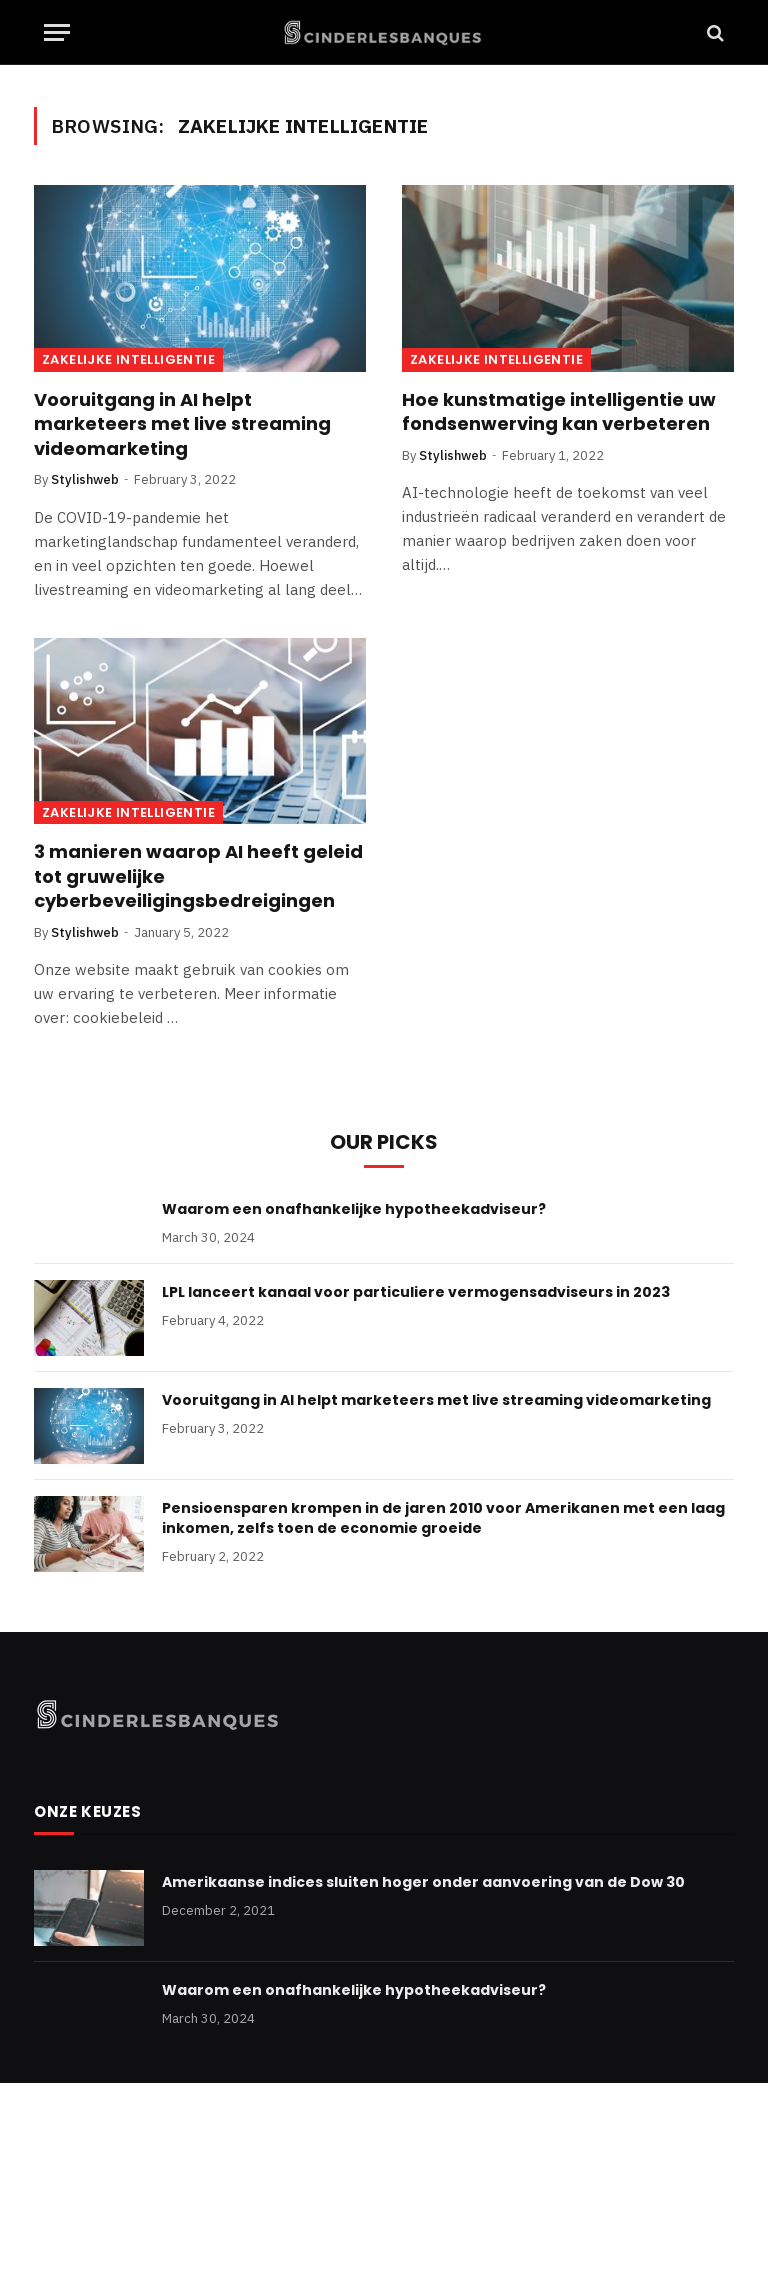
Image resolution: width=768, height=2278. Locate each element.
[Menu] (57, 32)
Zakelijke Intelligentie (128, 359)
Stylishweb (85, 479)
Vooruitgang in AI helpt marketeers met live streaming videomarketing (182, 424)
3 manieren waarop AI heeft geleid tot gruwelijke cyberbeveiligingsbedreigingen (198, 876)
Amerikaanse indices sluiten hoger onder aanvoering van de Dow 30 (423, 1882)
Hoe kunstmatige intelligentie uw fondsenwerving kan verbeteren (559, 412)
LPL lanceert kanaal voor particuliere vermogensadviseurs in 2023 (416, 1292)
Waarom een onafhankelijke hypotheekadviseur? (354, 1209)
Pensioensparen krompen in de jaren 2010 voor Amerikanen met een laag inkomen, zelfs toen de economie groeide (443, 1518)
